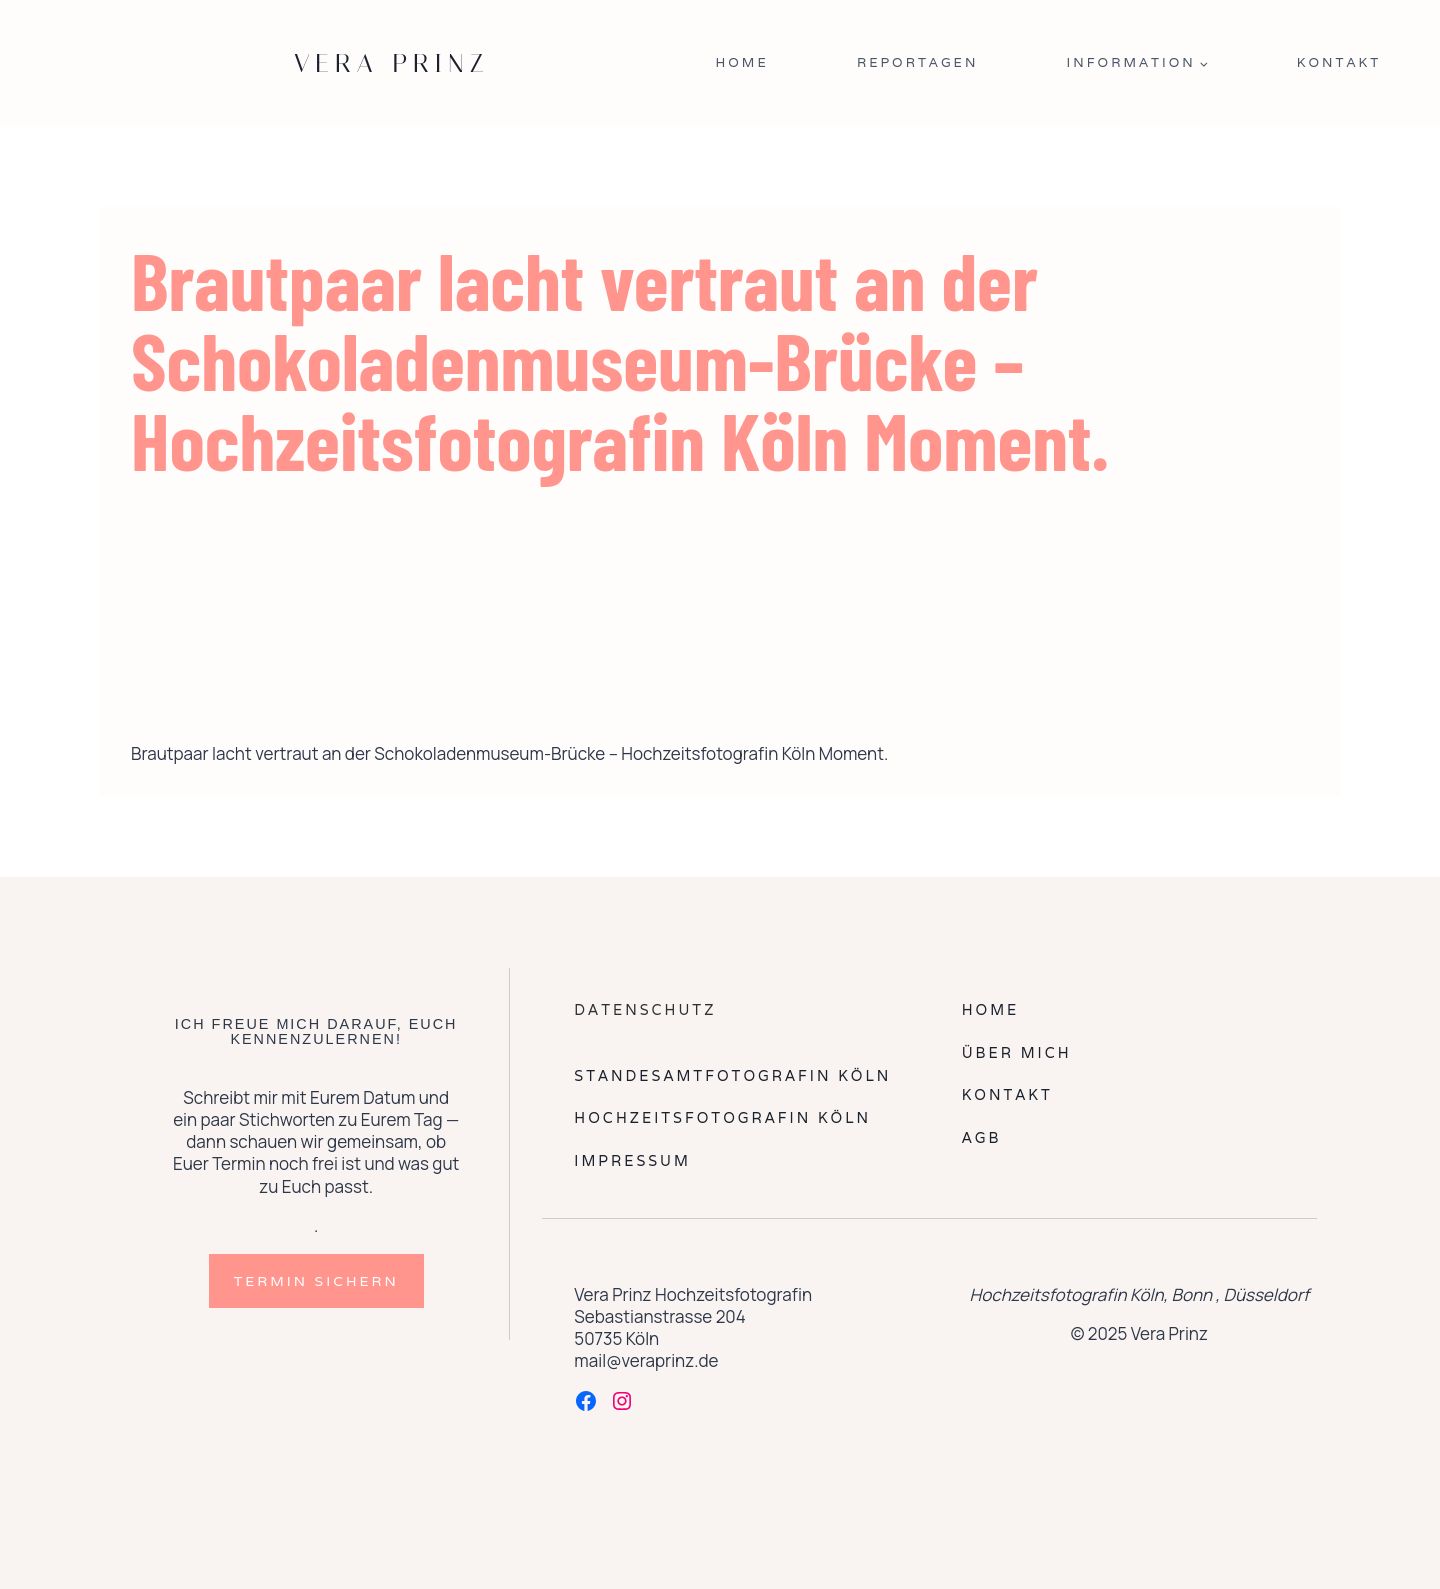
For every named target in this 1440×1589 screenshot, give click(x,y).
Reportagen (917, 62)
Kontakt (1339, 62)
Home (741, 62)
